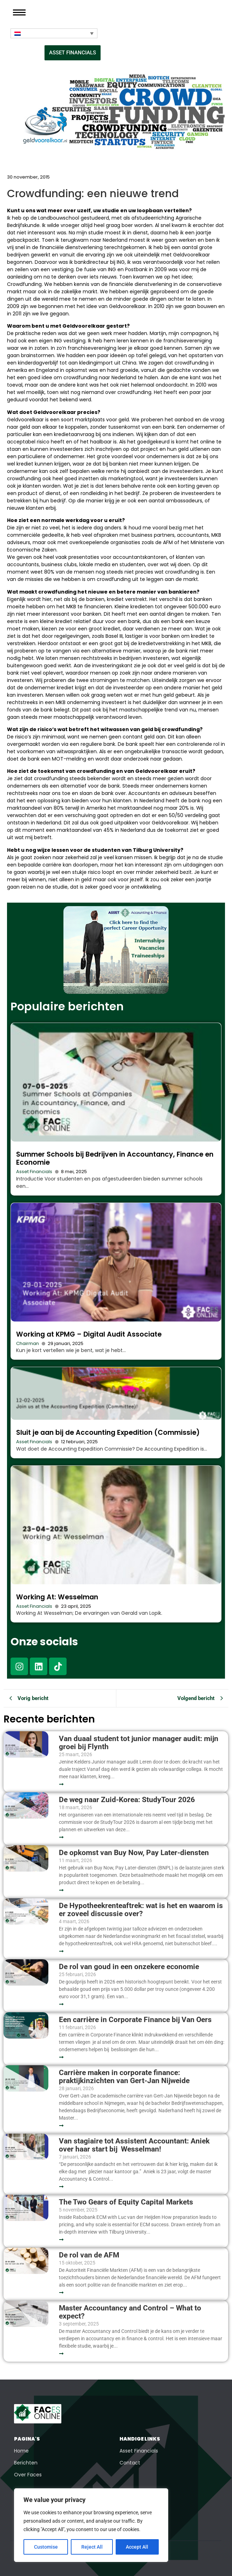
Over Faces (28, 2474)
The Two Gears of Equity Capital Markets (126, 2202)
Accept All (137, 2547)
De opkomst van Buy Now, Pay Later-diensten (134, 1853)
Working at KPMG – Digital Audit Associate (89, 1334)
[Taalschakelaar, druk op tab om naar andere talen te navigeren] (54, 33)
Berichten (25, 2462)
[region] (91, 2525)
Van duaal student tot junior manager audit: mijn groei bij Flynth (138, 1743)
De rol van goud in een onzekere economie (129, 1967)
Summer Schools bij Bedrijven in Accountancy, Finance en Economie (114, 1158)
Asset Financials (34, 1171)
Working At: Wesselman (57, 1597)
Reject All (92, 2547)
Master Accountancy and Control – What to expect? (130, 2312)
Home (21, 2450)
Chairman (27, 1343)
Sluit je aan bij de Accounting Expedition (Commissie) (108, 1432)
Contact (130, 2462)
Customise (46, 2547)
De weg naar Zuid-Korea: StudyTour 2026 (128, 1800)
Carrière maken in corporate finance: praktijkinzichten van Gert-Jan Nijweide (124, 2077)
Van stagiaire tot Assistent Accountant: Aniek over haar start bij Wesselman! (134, 2145)
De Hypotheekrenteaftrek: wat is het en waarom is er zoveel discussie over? (141, 1910)
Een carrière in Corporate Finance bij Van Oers (137, 2020)
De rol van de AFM (89, 2255)
